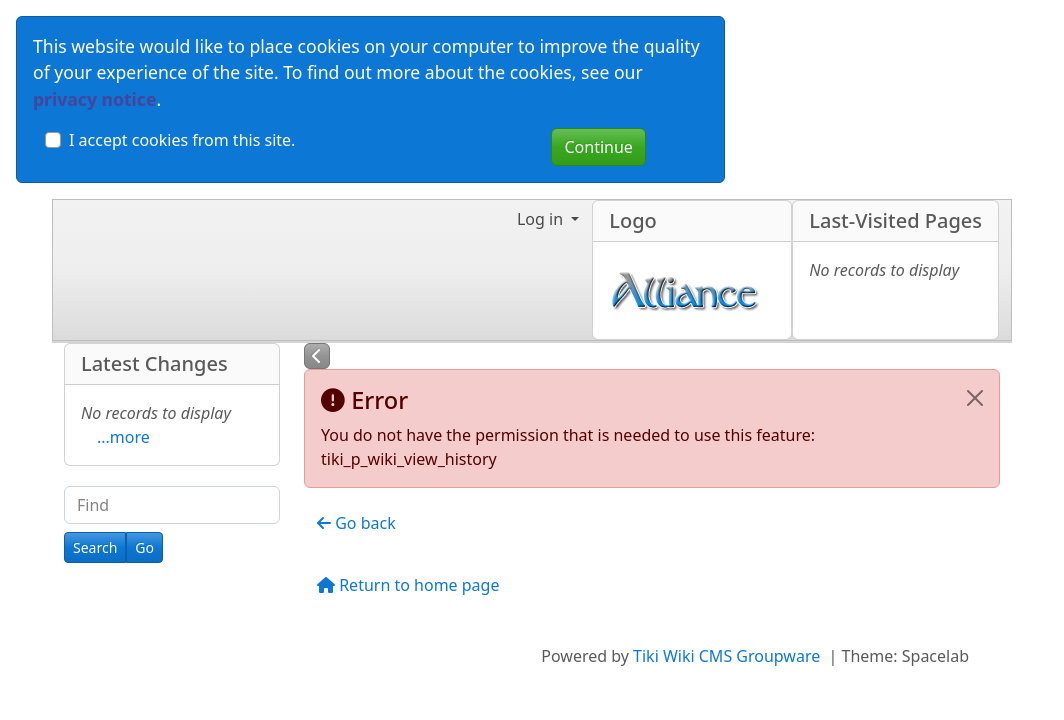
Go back (356, 523)
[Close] (975, 398)
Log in (542, 219)
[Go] (144, 547)
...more (123, 437)
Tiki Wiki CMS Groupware (728, 656)
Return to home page (408, 585)
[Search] (95, 547)
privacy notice (94, 99)
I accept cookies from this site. (182, 140)
